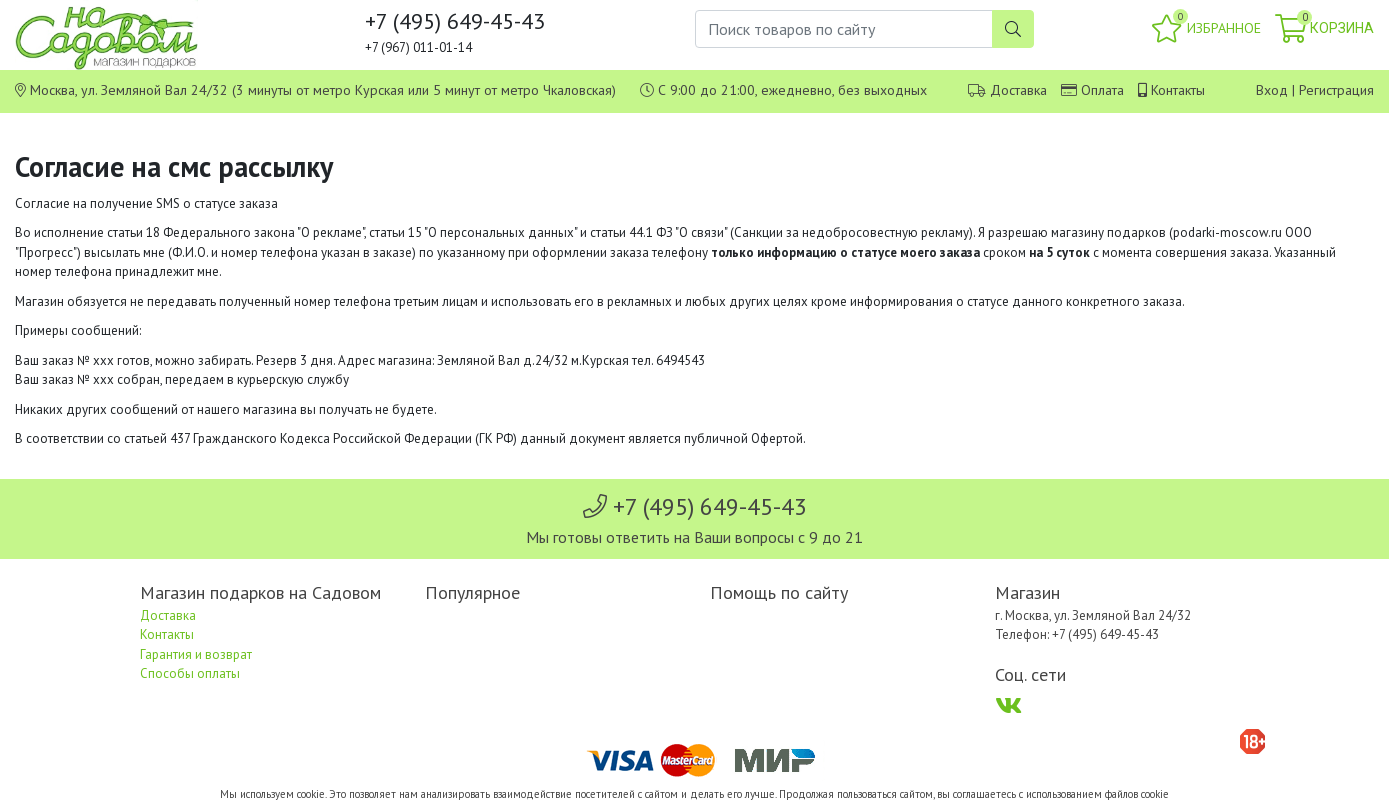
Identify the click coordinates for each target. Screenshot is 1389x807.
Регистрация (1336, 90)
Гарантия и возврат (196, 654)
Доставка (1018, 90)
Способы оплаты (190, 673)
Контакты (1178, 90)
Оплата (1102, 90)
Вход (1272, 90)
